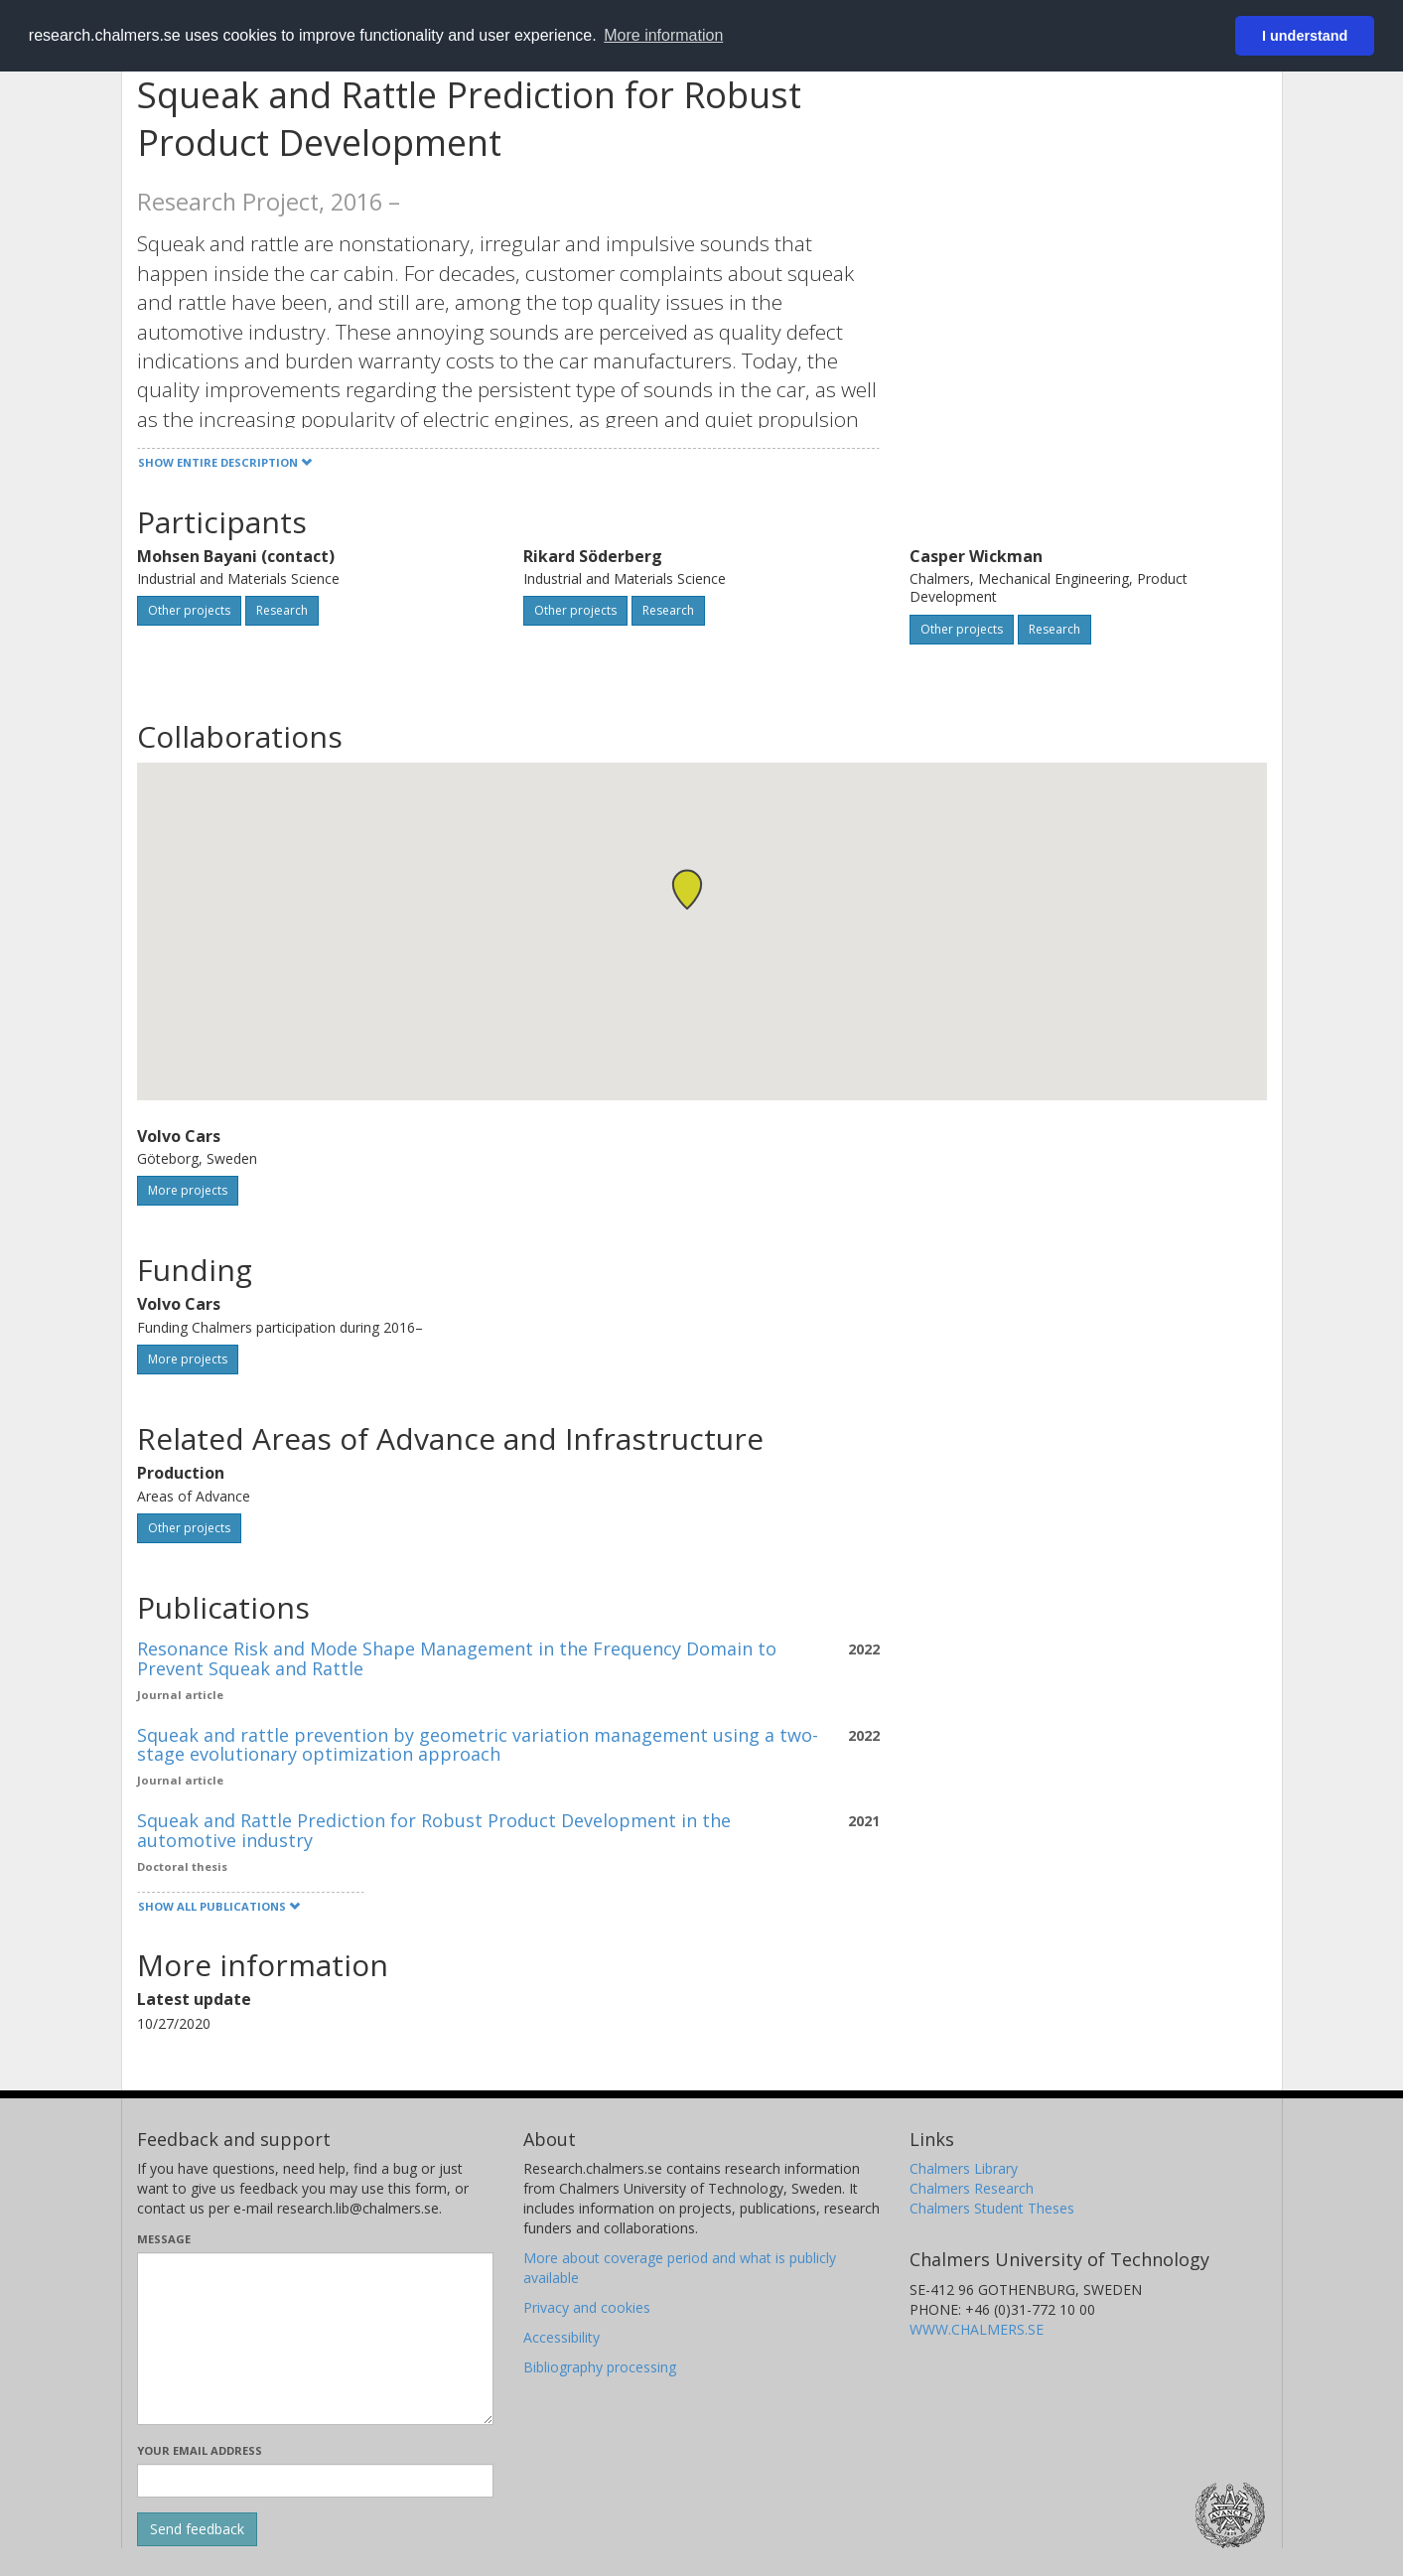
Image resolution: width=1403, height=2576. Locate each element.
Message (164, 2238)
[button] (687, 889)
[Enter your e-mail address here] (315, 2481)
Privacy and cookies (586, 2307)
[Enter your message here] (315, 2338)
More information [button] (663, 35)
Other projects (189, 610)
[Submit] (197, 2529)
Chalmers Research (972, 2188)
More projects (187, 1190)
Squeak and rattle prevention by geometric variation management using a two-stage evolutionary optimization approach (477, 1745)
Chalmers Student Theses (992, 2208)
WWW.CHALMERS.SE (977, 2329)
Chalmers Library (964, 2168)
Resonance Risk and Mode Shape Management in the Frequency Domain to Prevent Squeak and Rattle (456, 1658)
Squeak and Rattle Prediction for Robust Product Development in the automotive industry (434, 1830)
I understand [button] (1304, 36)
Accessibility (561, 2337)
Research (282, 610)
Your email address (199, 2450)
